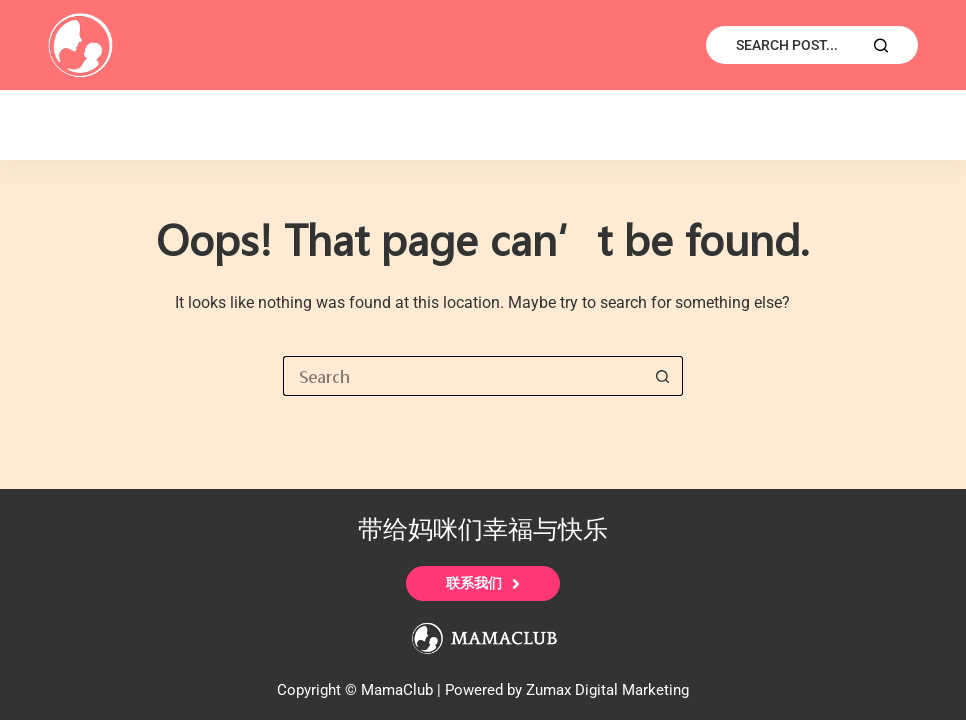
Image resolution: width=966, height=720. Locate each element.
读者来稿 (337, 125)
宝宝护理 (915, 125)
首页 (91, 125)
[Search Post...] (812, 45)
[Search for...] (463, 376)
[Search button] (663, 376)
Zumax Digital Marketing (607, 690)
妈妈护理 (778, 125)
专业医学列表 (626, 125)
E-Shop (206, 125)
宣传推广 (474, 125)
